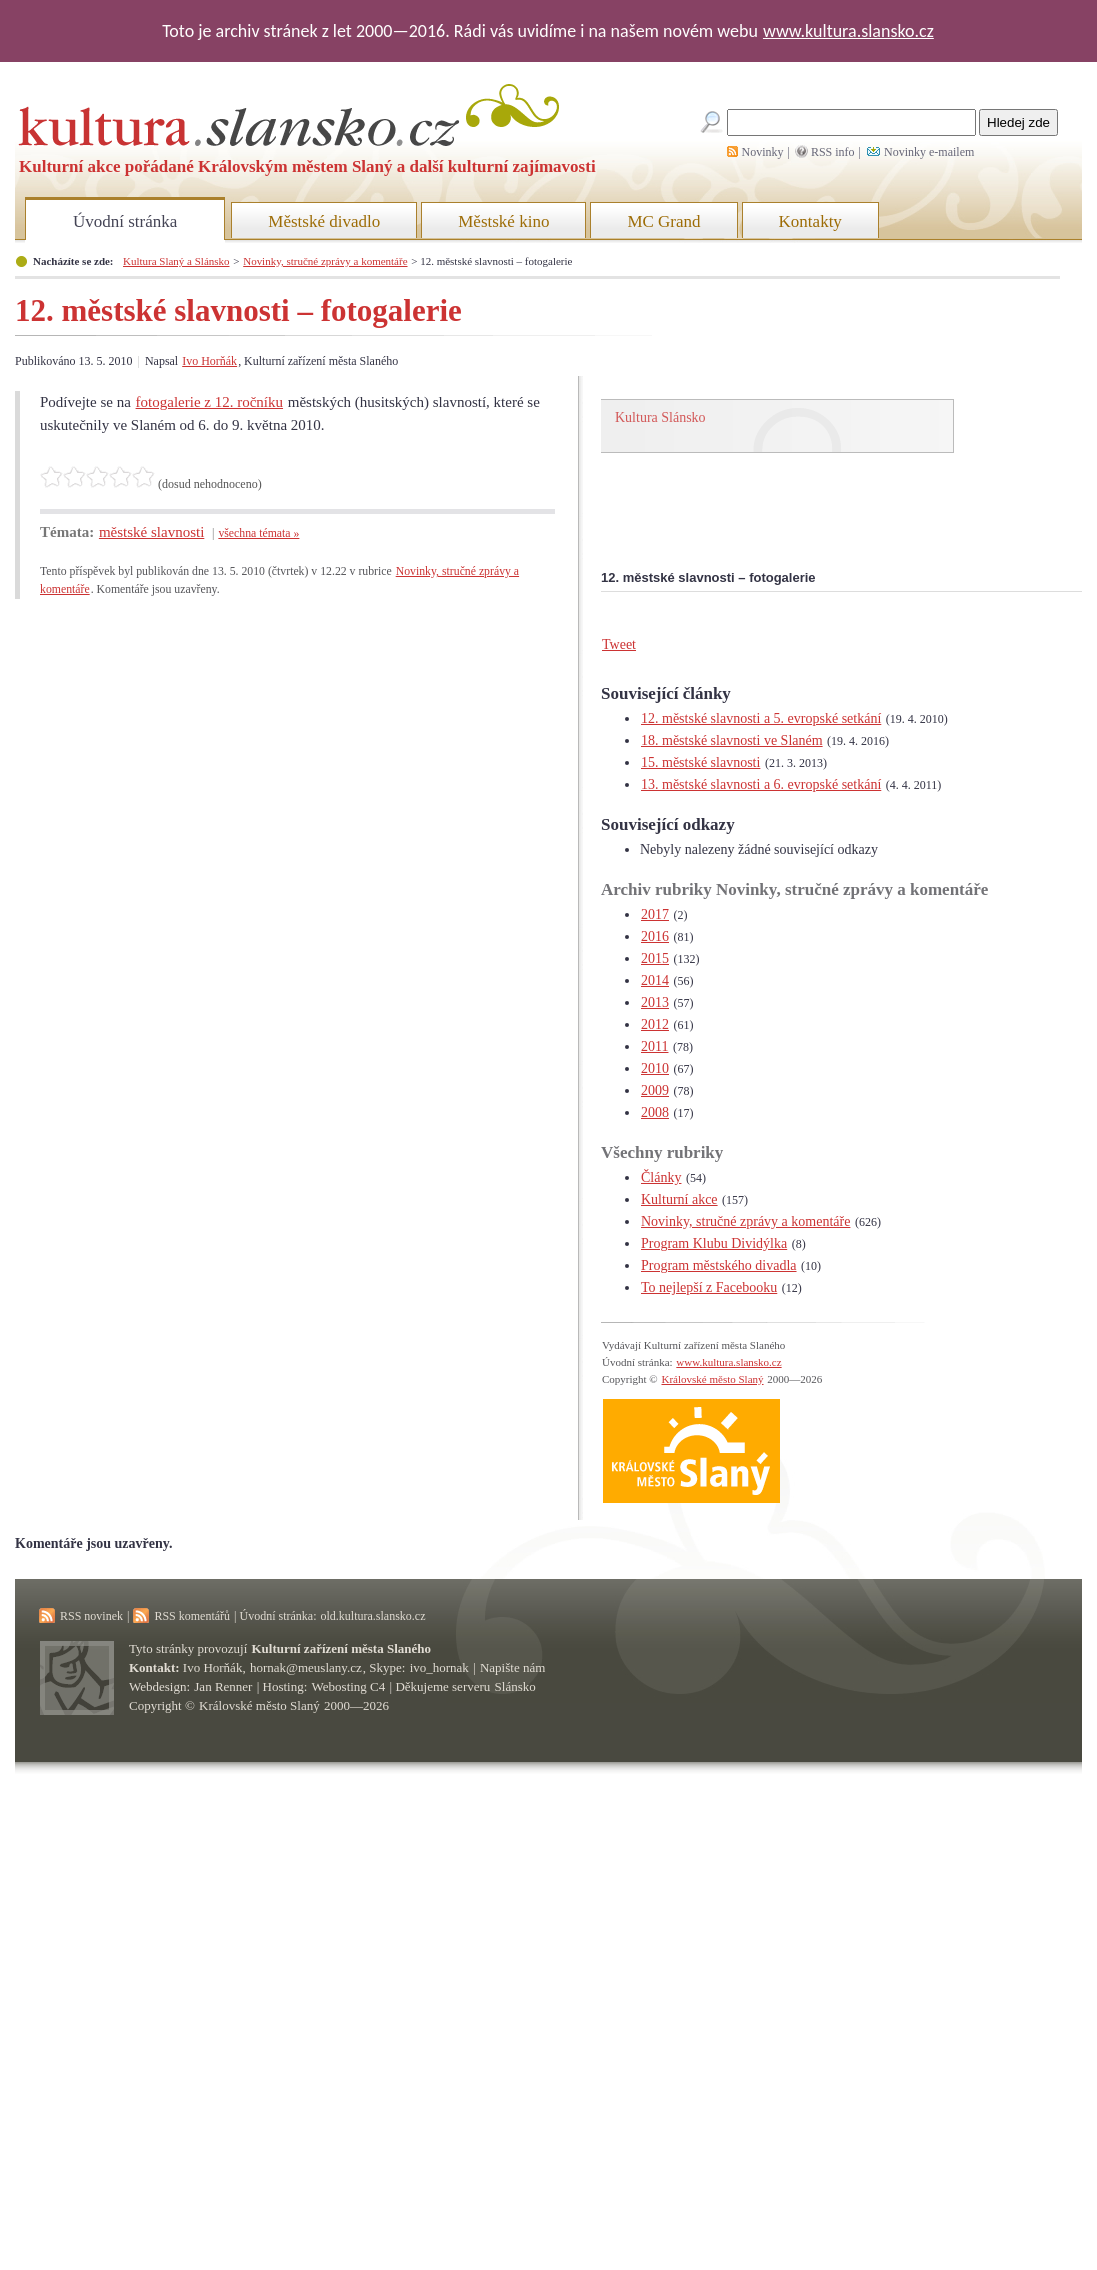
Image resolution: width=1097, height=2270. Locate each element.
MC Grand (663, 221)
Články (661, 1177)
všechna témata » (258, 533)
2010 (655, 1068)
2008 (655, 1112)
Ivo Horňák (209, 361)
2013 (655, 1002)
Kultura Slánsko (660, 417)
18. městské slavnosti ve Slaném (732, 740)
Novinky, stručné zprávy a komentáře (325, 261)
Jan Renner (223, 1686)
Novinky (763, 152)
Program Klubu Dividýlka (714, 1243)
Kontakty (810, 221)
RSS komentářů (192, 1616)
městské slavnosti (151, 532)
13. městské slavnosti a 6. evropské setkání (761, 784)
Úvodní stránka (125, 221)
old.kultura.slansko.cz (372, 1616)
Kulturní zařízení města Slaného (341, 1648)
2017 (655, 914)
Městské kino (503, 221)
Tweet (619, 644)
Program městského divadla (719, 1265)
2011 (654, 1046)
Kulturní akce (679, 1199)
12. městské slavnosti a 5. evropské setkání (761, 718)
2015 (655, 958)
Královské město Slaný (712, 1379)
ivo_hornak (439, 1667)
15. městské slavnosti (700, 762)
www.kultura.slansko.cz (848, 31)
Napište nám (512, 1667)
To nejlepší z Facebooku (709, 1287)
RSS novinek (91, 1616)
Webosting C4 (349, 1686)
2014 (655, 980)
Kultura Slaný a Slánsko (176, 261)
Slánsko (515, 1686)
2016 (655, 936)
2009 (655, 1090)
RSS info (833, 152)
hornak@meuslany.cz (306, 1667)
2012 (655, 1024)
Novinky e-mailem (929, 152)
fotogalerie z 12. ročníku (209, 402)
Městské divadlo (324, 221)
